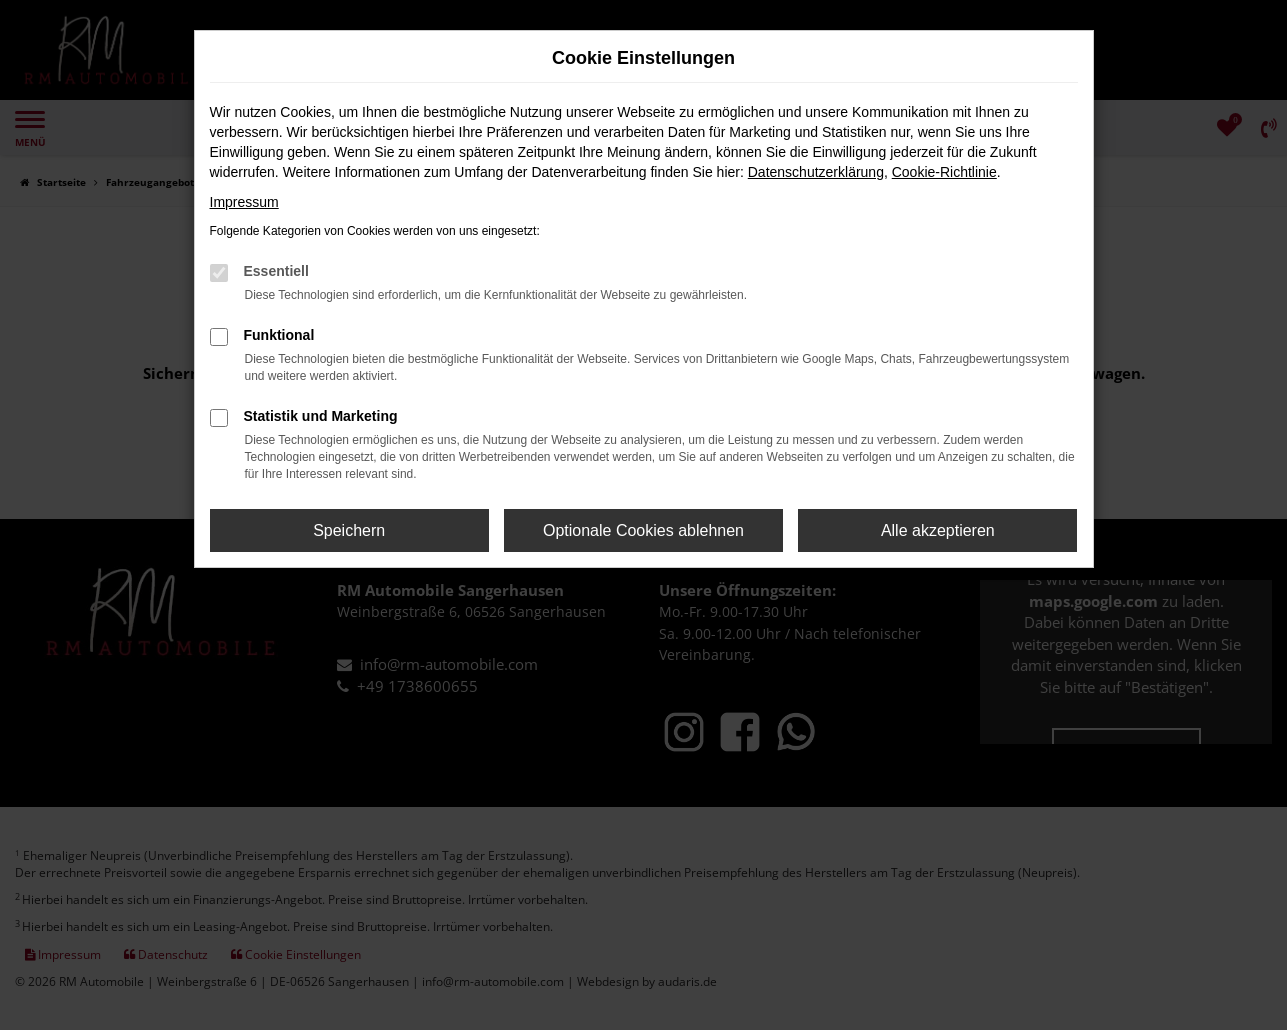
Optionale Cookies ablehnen (643, 530)
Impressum (244, 202)
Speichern (349, 530)
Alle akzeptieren (938, 530)
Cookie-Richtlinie (944, 172)
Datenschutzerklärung (816, 172)
